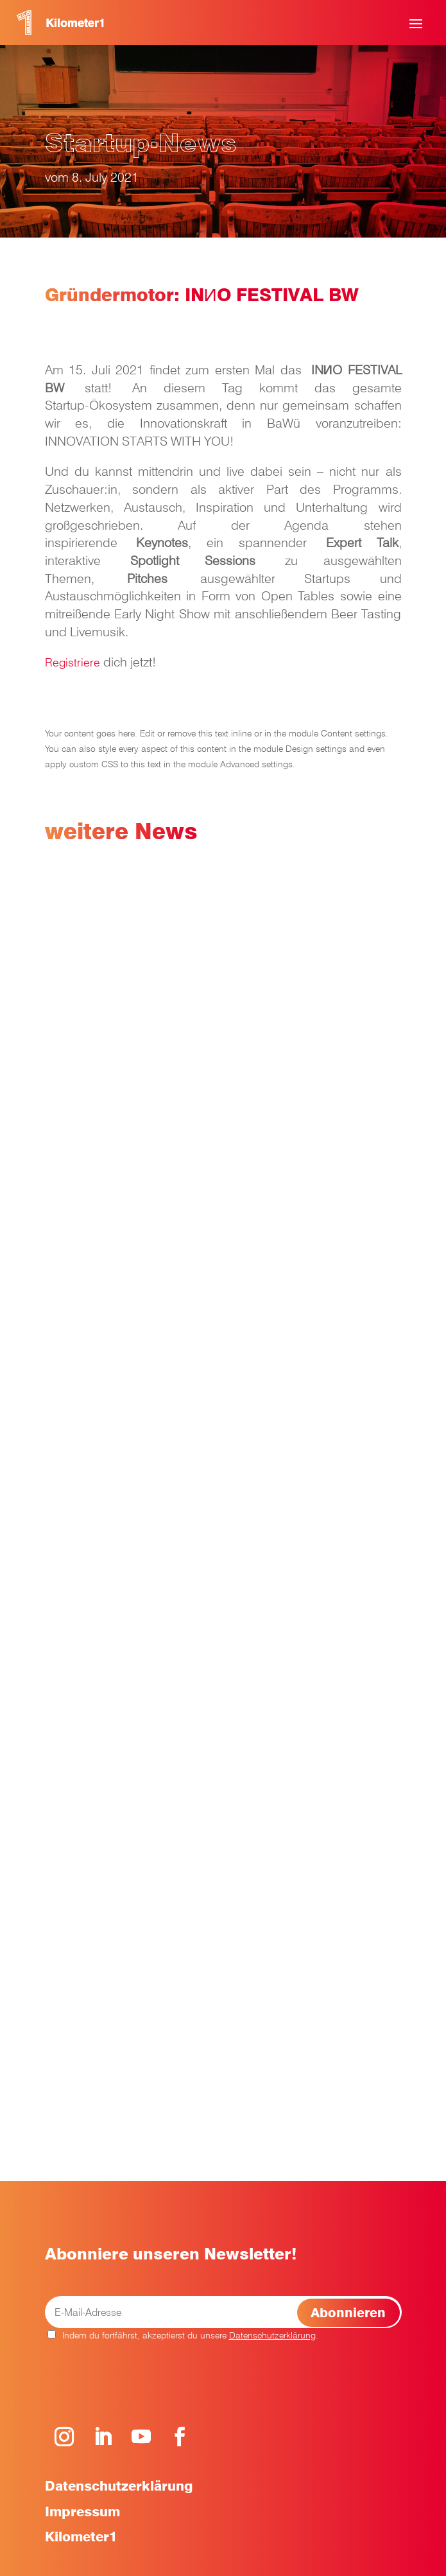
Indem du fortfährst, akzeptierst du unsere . (182, 2335)
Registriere (72, 662)
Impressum (82, 2511)
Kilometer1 (81, 2536)
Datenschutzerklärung (272, 2335)
